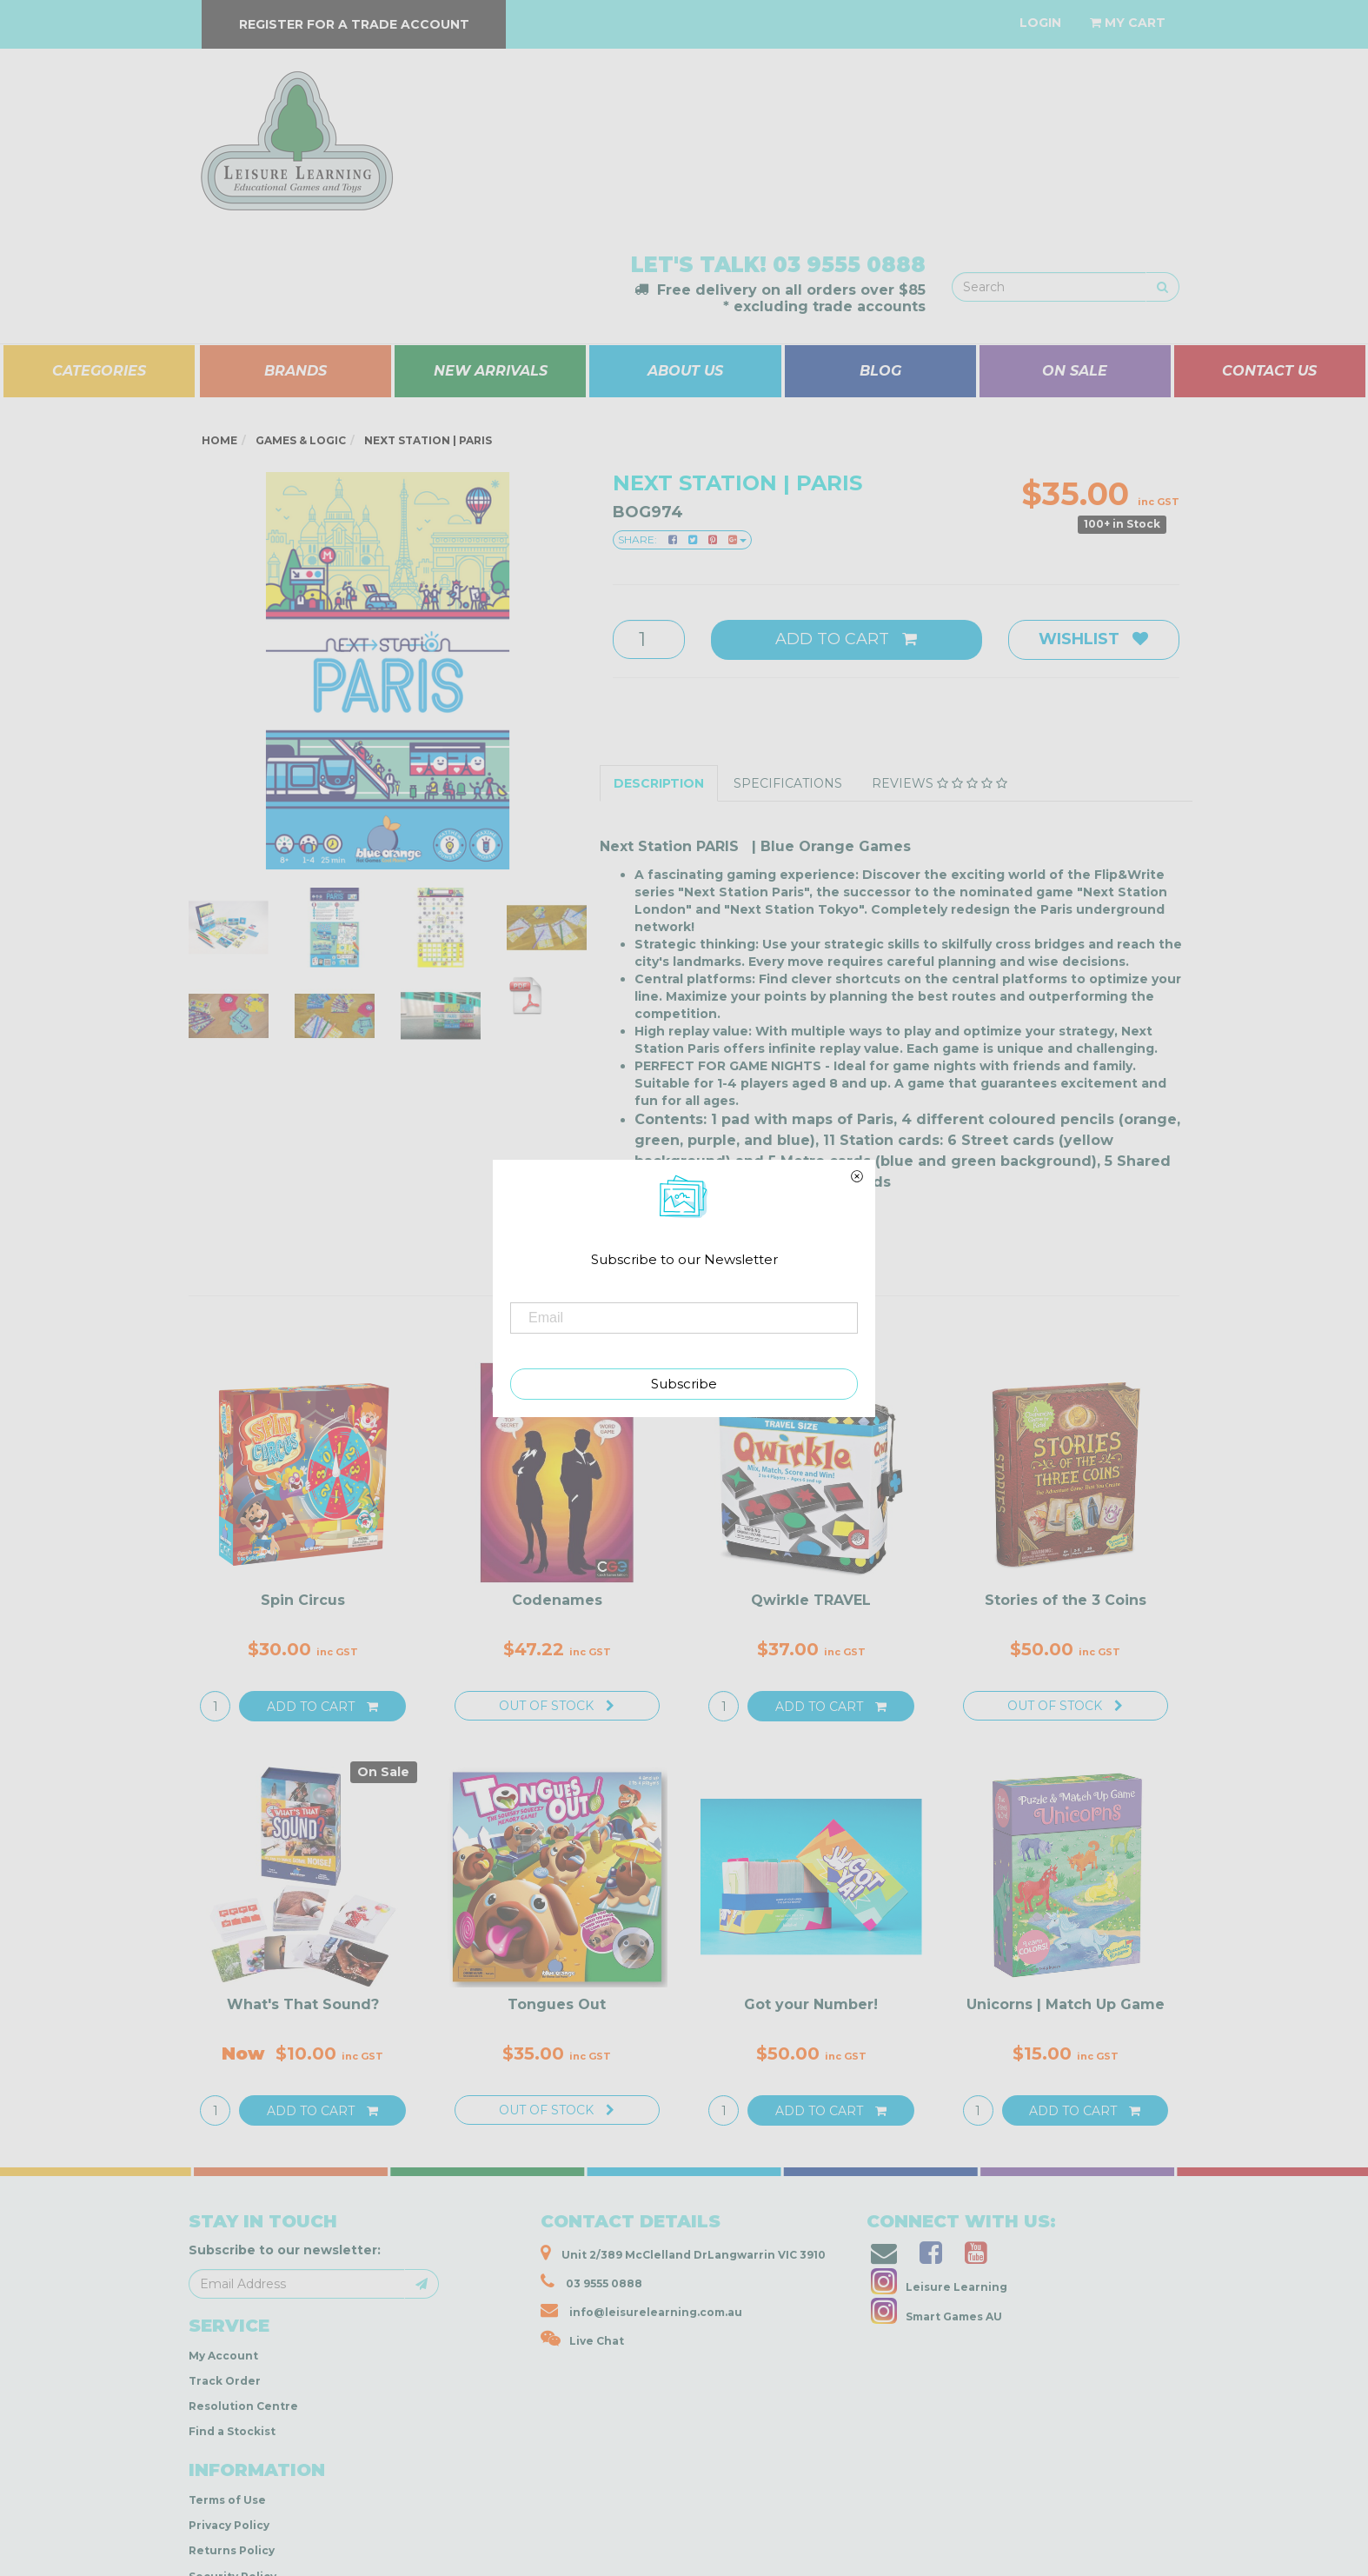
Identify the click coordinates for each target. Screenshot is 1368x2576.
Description (659, 783)
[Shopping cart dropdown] (1128, 22)
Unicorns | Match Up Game (1065, 2004)
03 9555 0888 (849, 264)
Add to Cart (846, 639)
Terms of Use (227, 2499)
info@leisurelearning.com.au (641, 2310)
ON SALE (1074, 371)
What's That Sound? (303, 2004)
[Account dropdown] (1040, 22)
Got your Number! (811, 2004)
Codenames (557, 1600)
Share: (682, 539)
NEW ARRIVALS (491, 371)
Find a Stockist (232, 2431)
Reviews (939, 783)
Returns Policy (232, 2550)
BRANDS (295, 371)
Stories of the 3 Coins (1065, 1600)
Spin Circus (303, 1600)
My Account (223, 2355)
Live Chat (582, 2338)
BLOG (880, 371)
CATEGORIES (99, 371)
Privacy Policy (229, 2525)
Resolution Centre (243, 2406)
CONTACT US (1269, 371)
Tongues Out (557, 2004)
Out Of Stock (556, 1706)
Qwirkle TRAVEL (811, 1600)
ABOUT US (685, 371)
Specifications (788, 783)
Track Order (225, 2380)
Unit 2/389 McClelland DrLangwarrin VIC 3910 (683, 2252)
